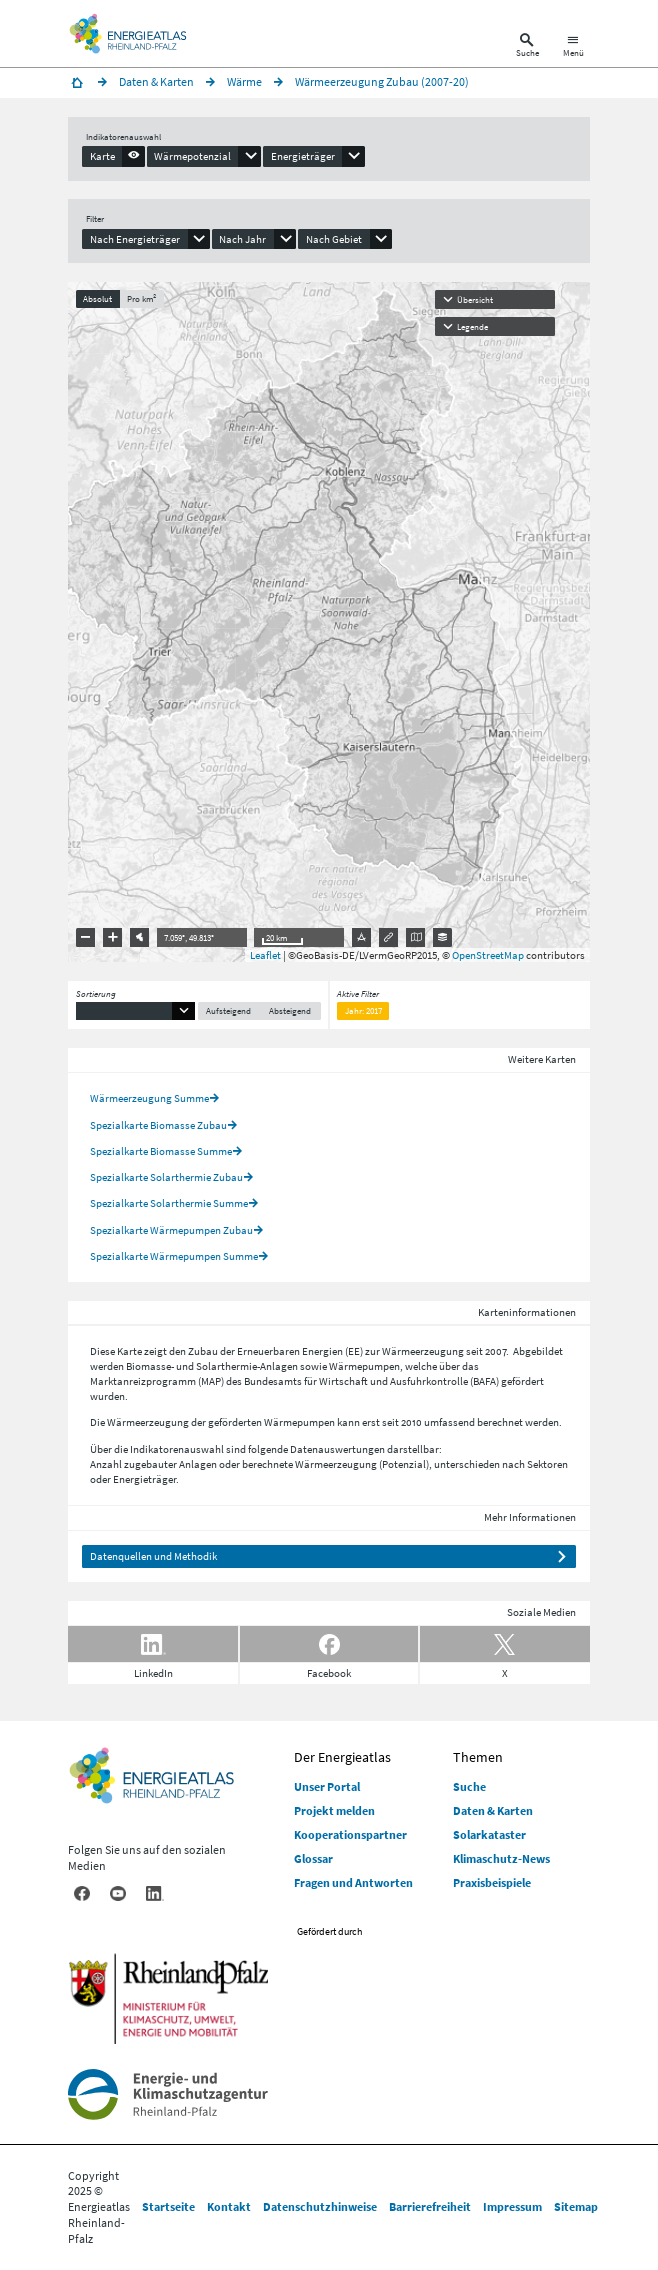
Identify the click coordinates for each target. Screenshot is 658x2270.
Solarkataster (489, 1834)
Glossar (313, 1858)
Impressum (512, 2206)
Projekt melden (334, 1810)
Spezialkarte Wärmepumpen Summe (174, 1256)
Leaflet (265, 955)
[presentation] (113, 156)
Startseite (168, 2206)
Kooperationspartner (350, 1834)
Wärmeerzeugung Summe (149, 1098)
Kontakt (229, 2206)
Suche (469, 1786)
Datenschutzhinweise (320, 2206)
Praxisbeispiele (492, 1882)
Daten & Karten (493, 1810)
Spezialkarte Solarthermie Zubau (166, 1177)
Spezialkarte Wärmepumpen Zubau (171, 1230)
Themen (478, 1757)
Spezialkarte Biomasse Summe (161, 1151)
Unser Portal (327, 1786)
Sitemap (576, 2206)
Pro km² (141, 298)
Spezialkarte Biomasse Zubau (158, 1125)
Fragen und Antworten (353, 1882)
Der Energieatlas (342, 1757)
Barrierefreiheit (430, 2206)
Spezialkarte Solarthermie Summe (169, 1203)
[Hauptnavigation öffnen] (573, 47)
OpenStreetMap (488, 955)
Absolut (97, 298)
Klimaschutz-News (501, 1858)
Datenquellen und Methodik (153, 1556)
